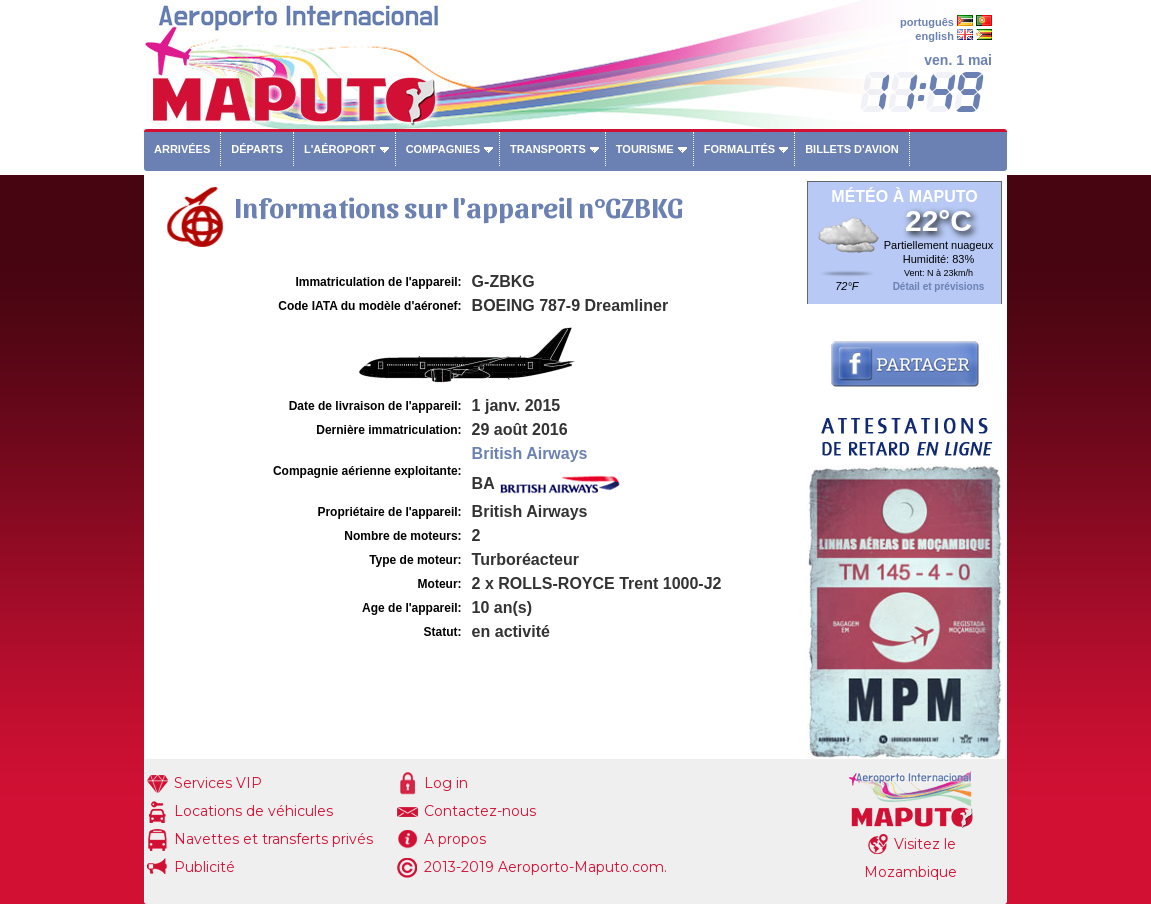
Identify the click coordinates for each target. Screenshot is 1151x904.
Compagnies (443, 149)
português (927, 22)
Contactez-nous (480, 811)
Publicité (204, 867)
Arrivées (182, 149)
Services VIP (218, 783)
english (934, 36)
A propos (455, 839)
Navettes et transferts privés (273, 839)
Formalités (740, 149)
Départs (257, 149)
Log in (446, 783)
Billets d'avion (851, 149)
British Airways (530, 453)
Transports (548, 149)
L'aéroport (340, 149)
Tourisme (645, 149)
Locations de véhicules (253, 811)
